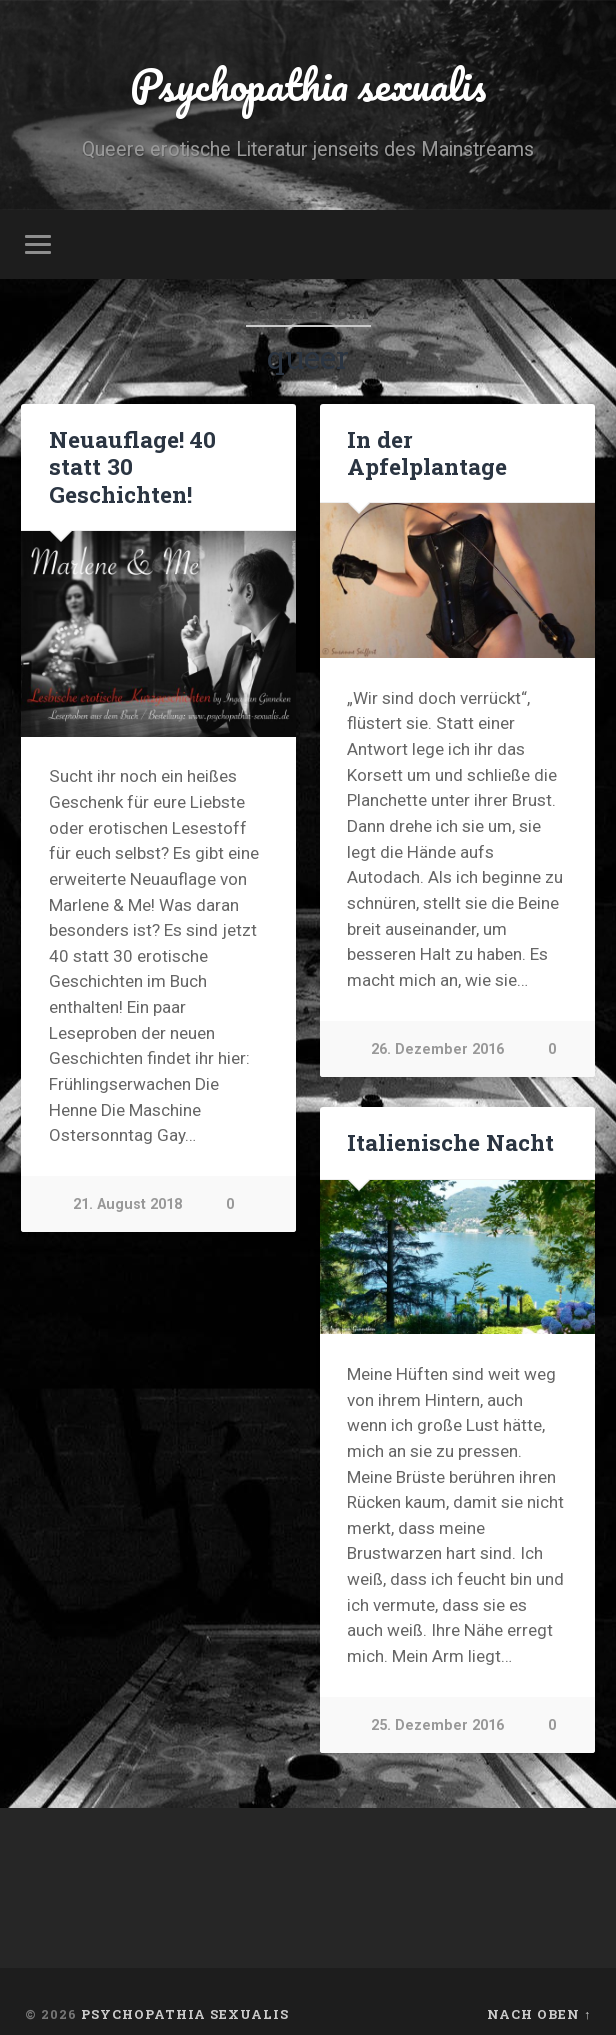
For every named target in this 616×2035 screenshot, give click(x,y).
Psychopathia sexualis (308, 85)
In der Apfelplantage (426, 455)
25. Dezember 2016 (437, 1728)
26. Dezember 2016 (437, 1051)
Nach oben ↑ (539, 2017)
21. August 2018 (127, 1207)
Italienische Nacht (450, 1145)
